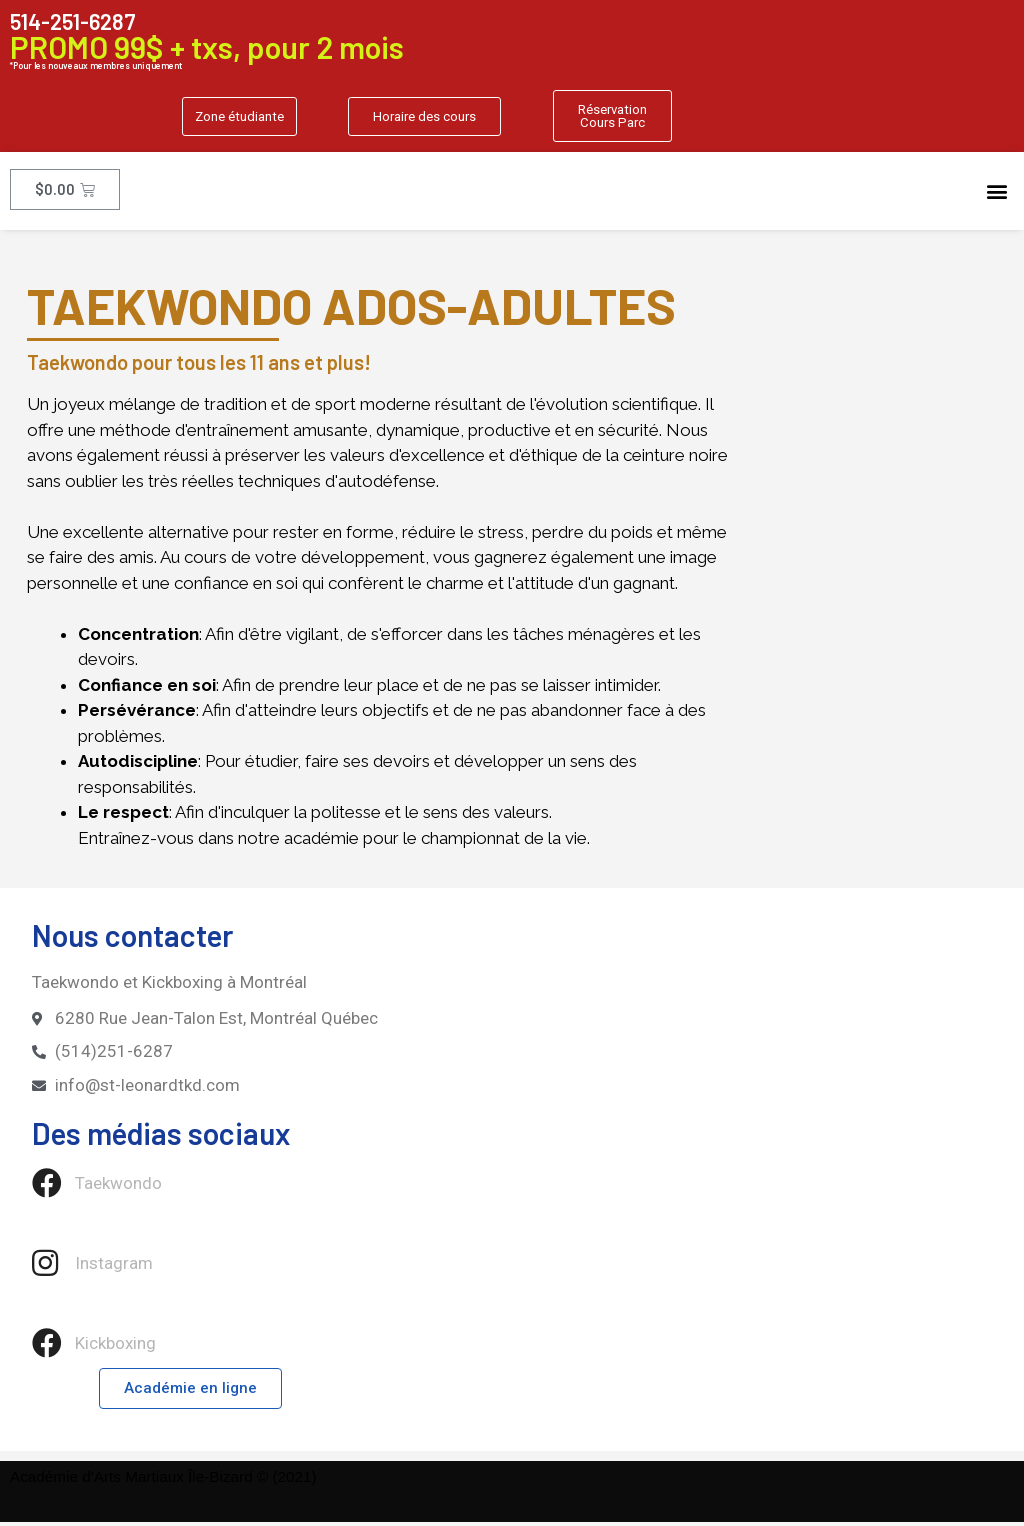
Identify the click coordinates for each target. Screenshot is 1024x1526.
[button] (234, 118)
